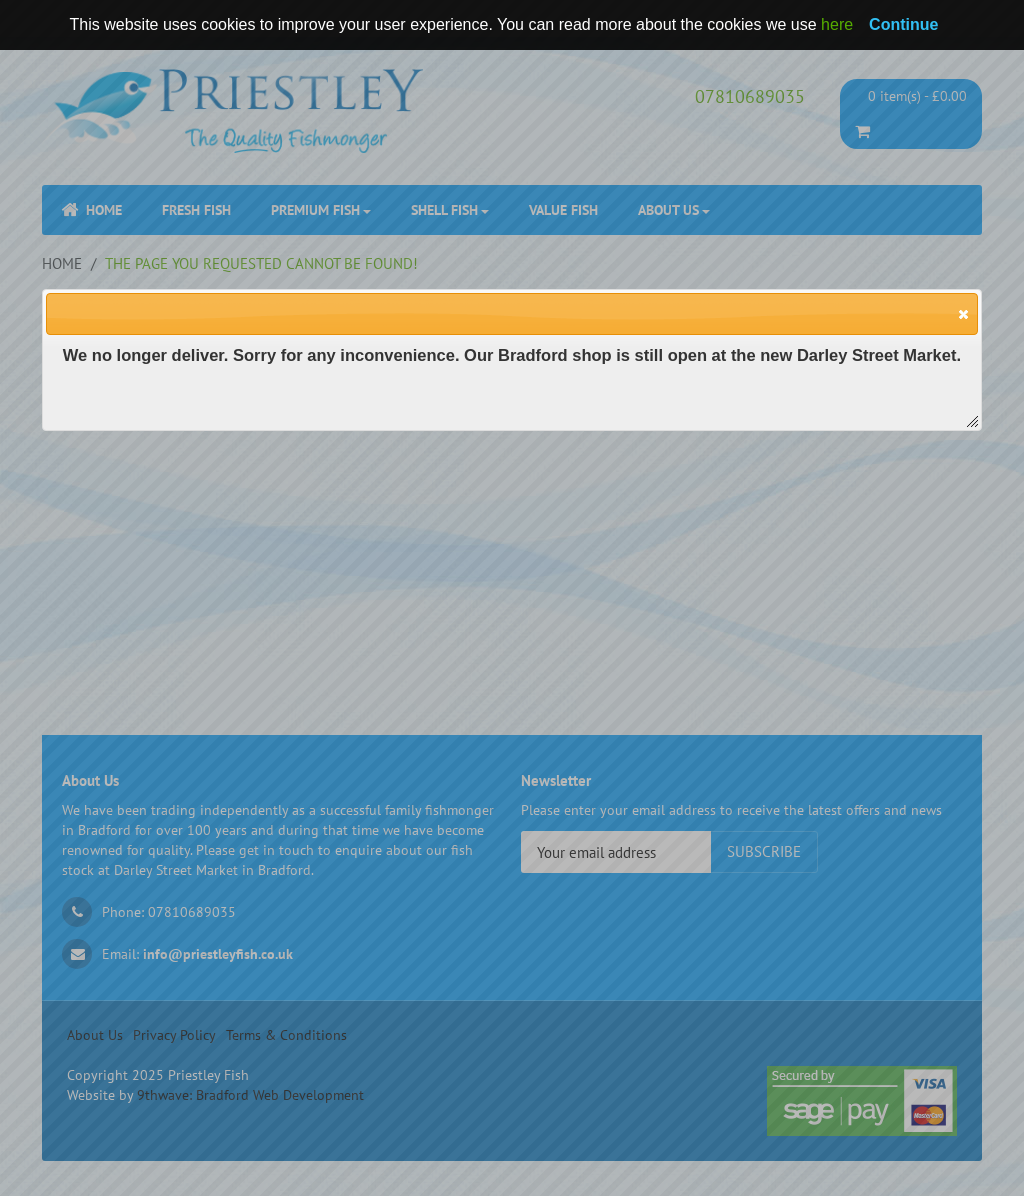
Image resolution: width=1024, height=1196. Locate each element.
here (837, 24)
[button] (962, 313)
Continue (903, 24)
